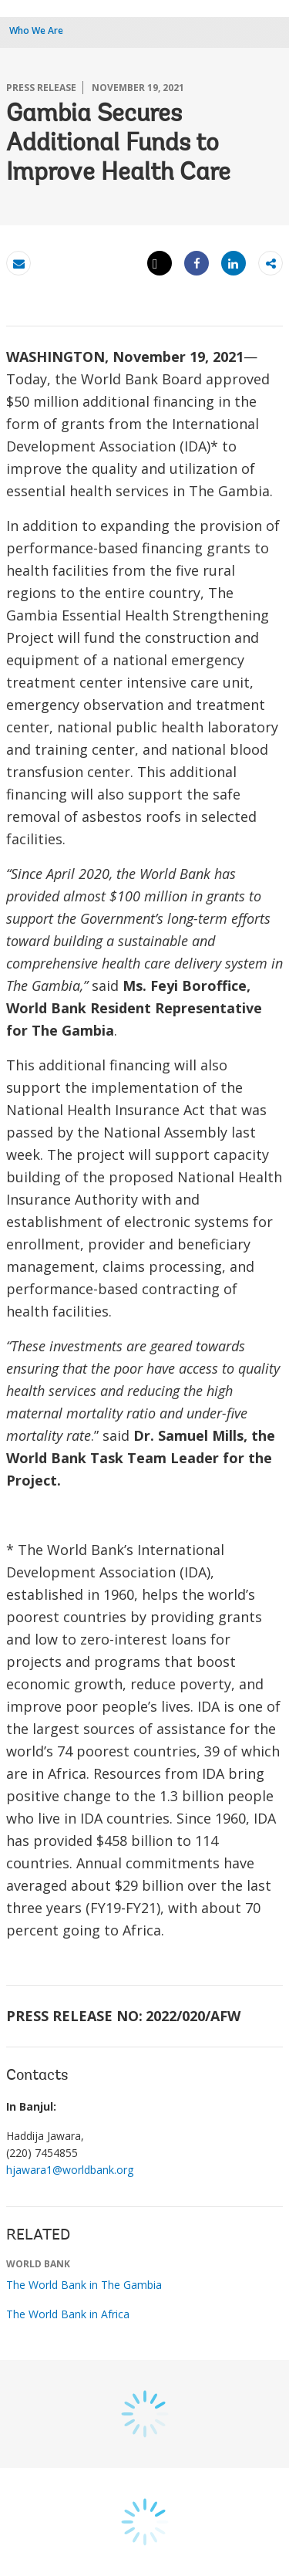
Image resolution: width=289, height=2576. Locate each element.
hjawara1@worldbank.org (69, 2169)
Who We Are (36, 30)
